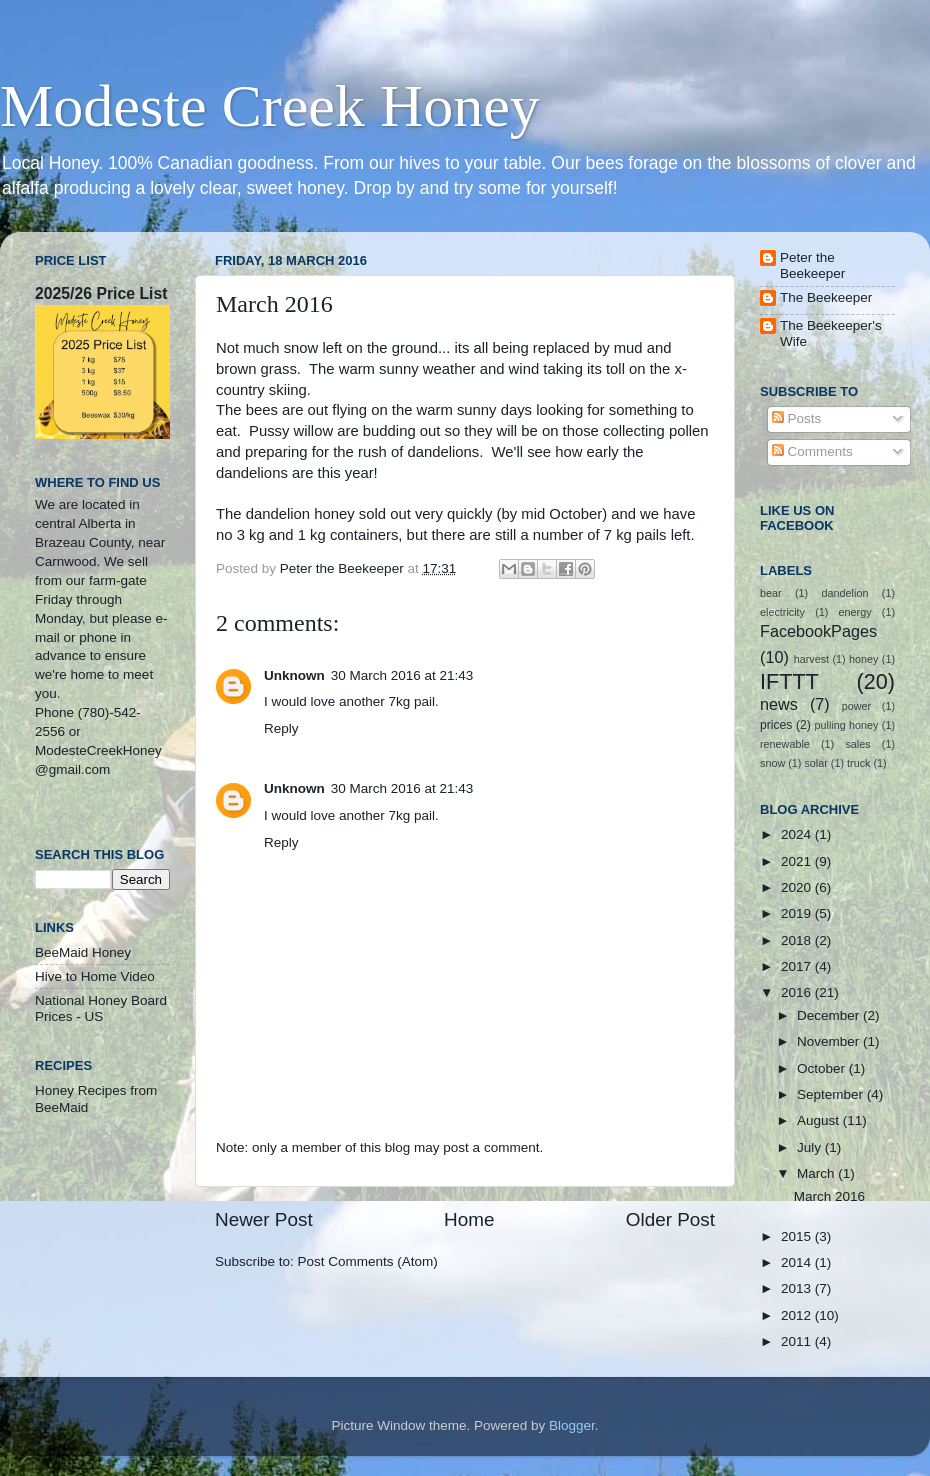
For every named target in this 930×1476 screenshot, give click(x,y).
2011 (798, 1341)
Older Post (670, 1219)
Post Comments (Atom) (368, 1261)
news (779, 704)
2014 (798, 1262)
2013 (798, 1288)
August (820, 1120)
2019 (798, 913)
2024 (798, 834)
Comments (812, 451)
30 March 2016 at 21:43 (402, 675)
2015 (798, 1236)
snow (772, 763)
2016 (798, 992)
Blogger (572, 1425)
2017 (798, 966)
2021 (798, 861)
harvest (811, 659)
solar (815, 763)
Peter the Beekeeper (812, 265)
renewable (785, 744)
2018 (798, 940)
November (830, 1041)
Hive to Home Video (95, 976)
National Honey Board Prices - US (101, 1008)
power (856, 706)
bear (771, 593)
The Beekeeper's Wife (831, 333)
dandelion (845, 593)
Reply (281, 728)
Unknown (294, 675)
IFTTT (789, 681)
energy (855, 612)
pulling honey (847, 725)
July (811, 1147)
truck (858, 763)
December (830, 1015)
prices (776, 725)
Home (469, 1219)
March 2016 (829, 1196)
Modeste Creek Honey (270, 106)
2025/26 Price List (101, 293)
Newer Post (264, 1219)
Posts (797, 418)
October (823, 1068)
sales (857, 744)
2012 (798, 1315)
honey (863, 659)
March (817, 1173)
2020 (798, 887)
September (832, 1094)
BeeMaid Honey (83, 952)
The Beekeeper (826, 297)
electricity (782, 612)
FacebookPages (818, 631)
